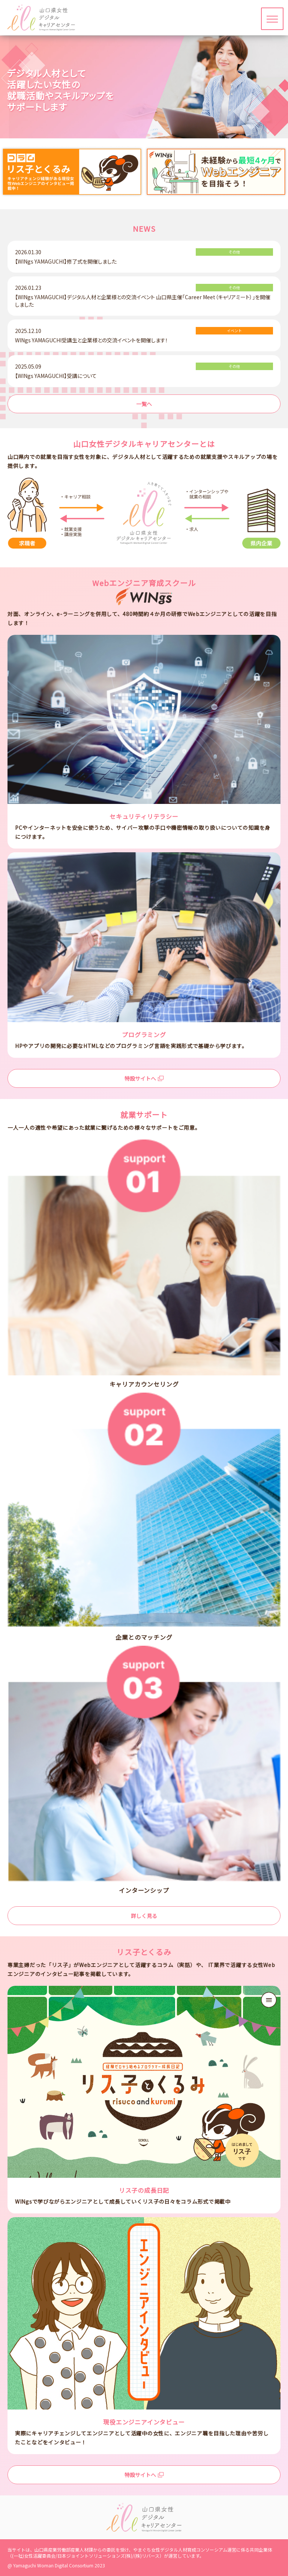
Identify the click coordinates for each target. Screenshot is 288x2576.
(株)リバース (146, 2555)
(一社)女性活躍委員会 (34, 2555)
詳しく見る (144, 1915)
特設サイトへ (144, 1078)
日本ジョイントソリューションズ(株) (94, 2555)
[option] (72, 172)
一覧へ (144, 404)
